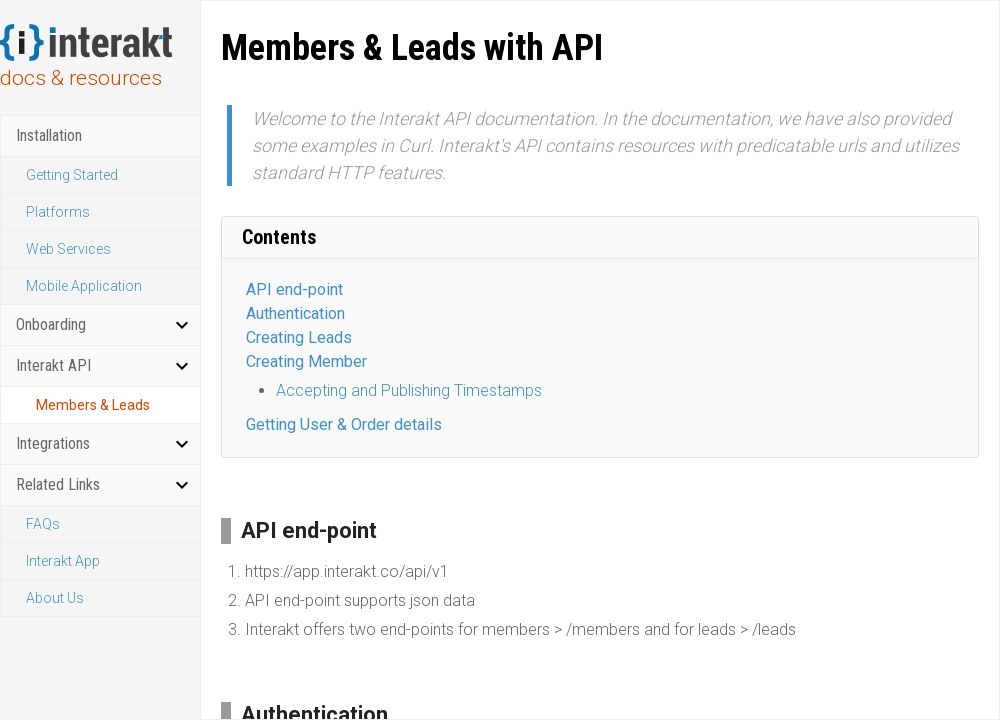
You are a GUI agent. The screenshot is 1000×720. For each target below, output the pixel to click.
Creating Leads (299, 337)
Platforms (58, 212)
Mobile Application (84, 286)
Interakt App (63, 561)
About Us (55, 598)
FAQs (43, 524)
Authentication (295, 313)
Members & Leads (93, 405)
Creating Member (306, 361)
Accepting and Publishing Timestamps (409, 390)
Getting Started (72, 175)
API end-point (294, 289)
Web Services (68, 249)
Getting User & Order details (344, 424)
